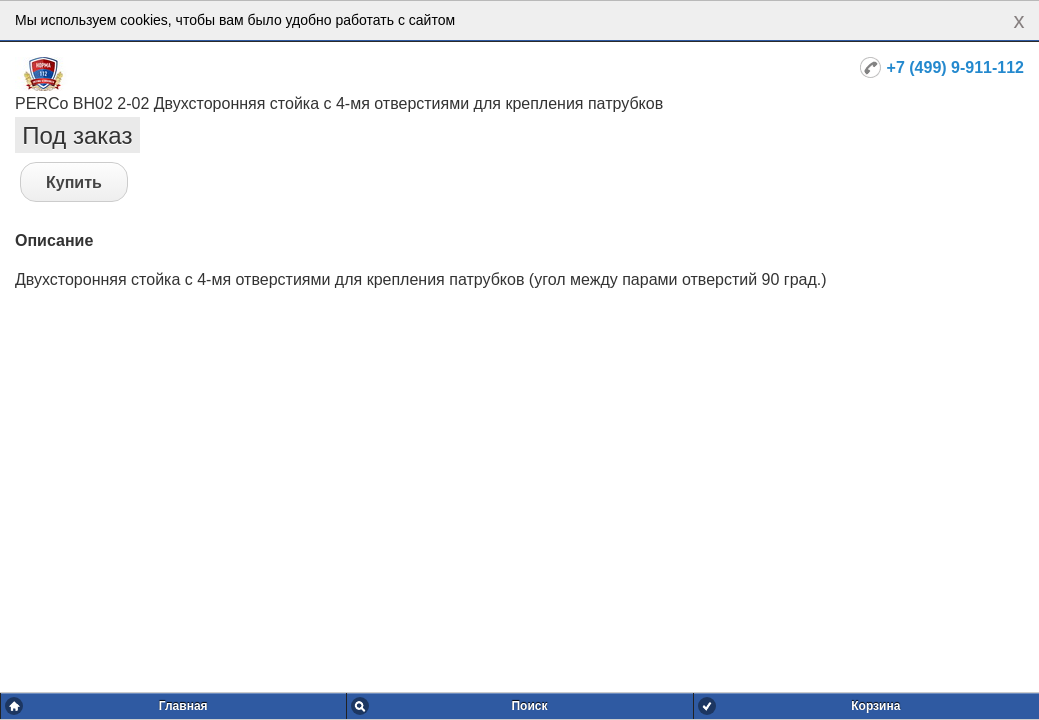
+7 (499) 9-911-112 (955, 67)
